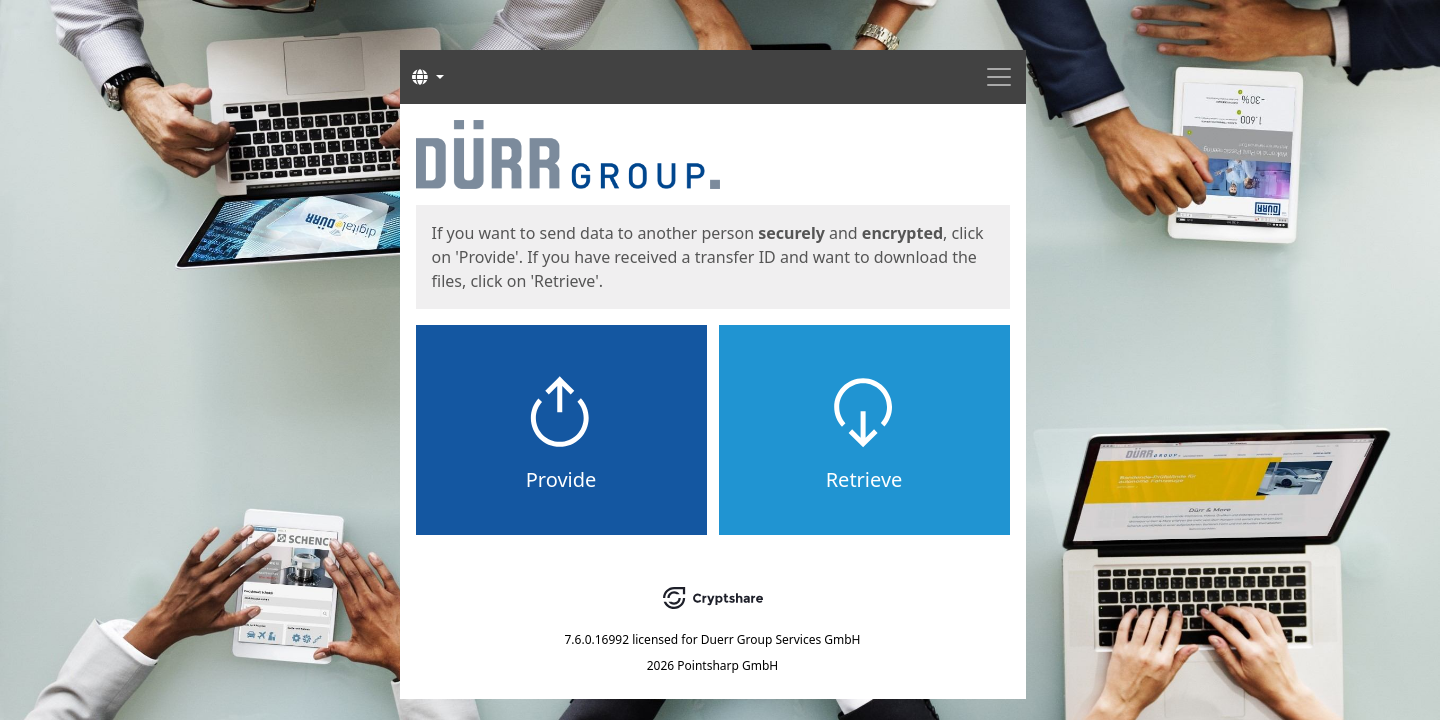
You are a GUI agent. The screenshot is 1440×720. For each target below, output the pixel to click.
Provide (561, 479)
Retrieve (864, 479)
